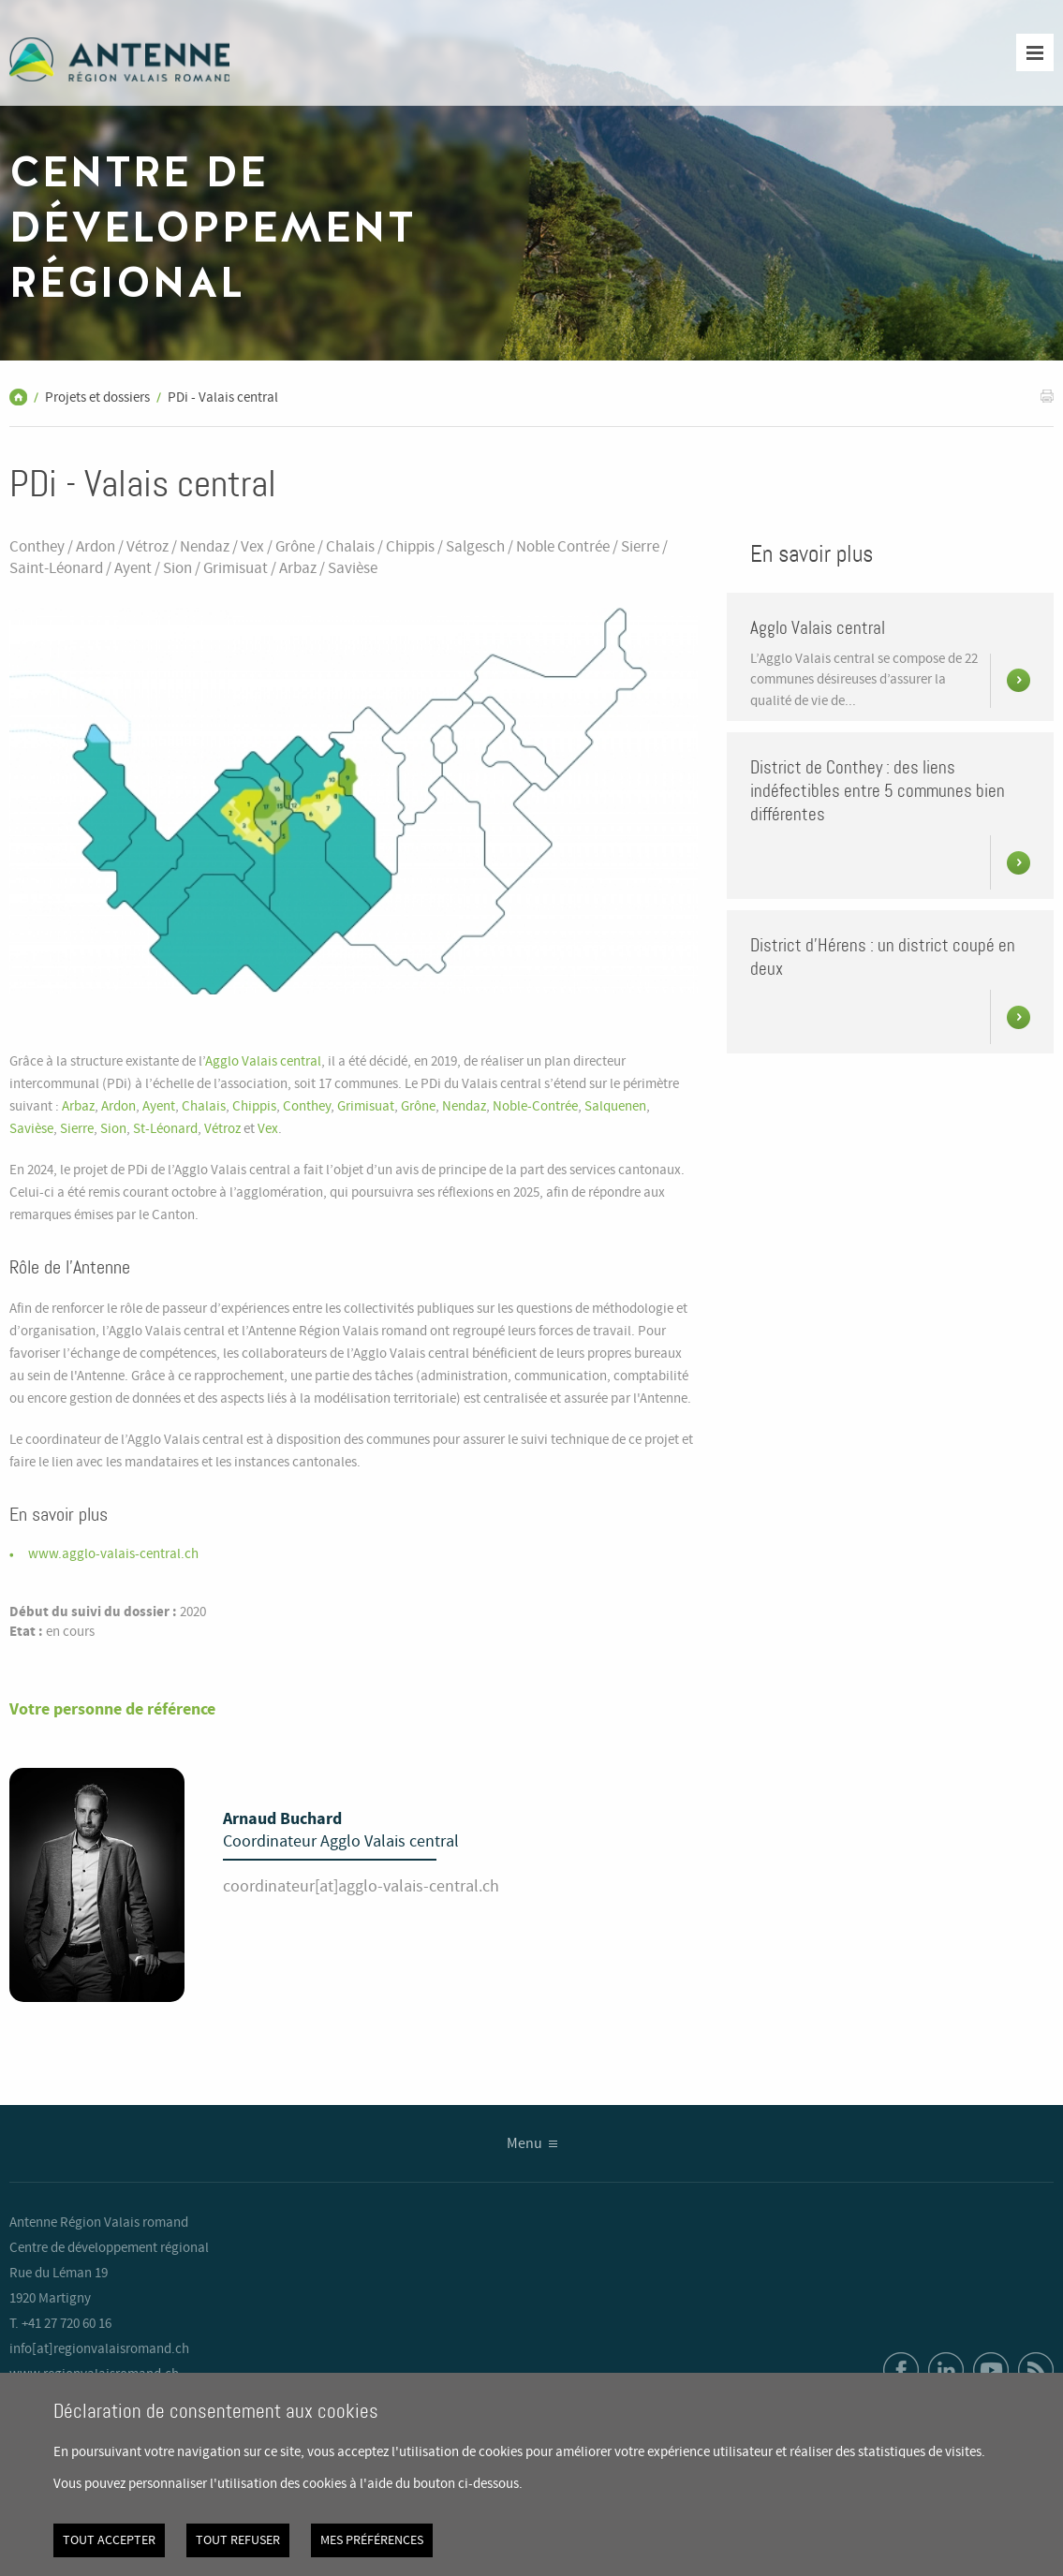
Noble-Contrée (535, 1106)
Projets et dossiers (97, 398)
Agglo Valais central (263, 1061)
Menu (524, 2144)
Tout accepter (109, 2540)
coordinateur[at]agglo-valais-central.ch (361, 1887)
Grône (418, 1106)
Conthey (307, 1106)
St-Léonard (165, 1129)
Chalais (204, 1106)
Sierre (77, 1129)
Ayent (158, 1106)
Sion (113, 1129)
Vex (268, 1129)
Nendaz (464, 1106)
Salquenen (615, 1106)
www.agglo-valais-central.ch (113, 1554)
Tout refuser (238, 2540)
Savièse (31, 1129)
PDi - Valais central (223, 398)
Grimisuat (365, 1106)
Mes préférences (371, 2540)
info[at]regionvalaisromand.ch (99, 2349)
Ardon (118, 1106)
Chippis (254, 1106)
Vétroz (222, 1129)
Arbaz (78, 1106)
